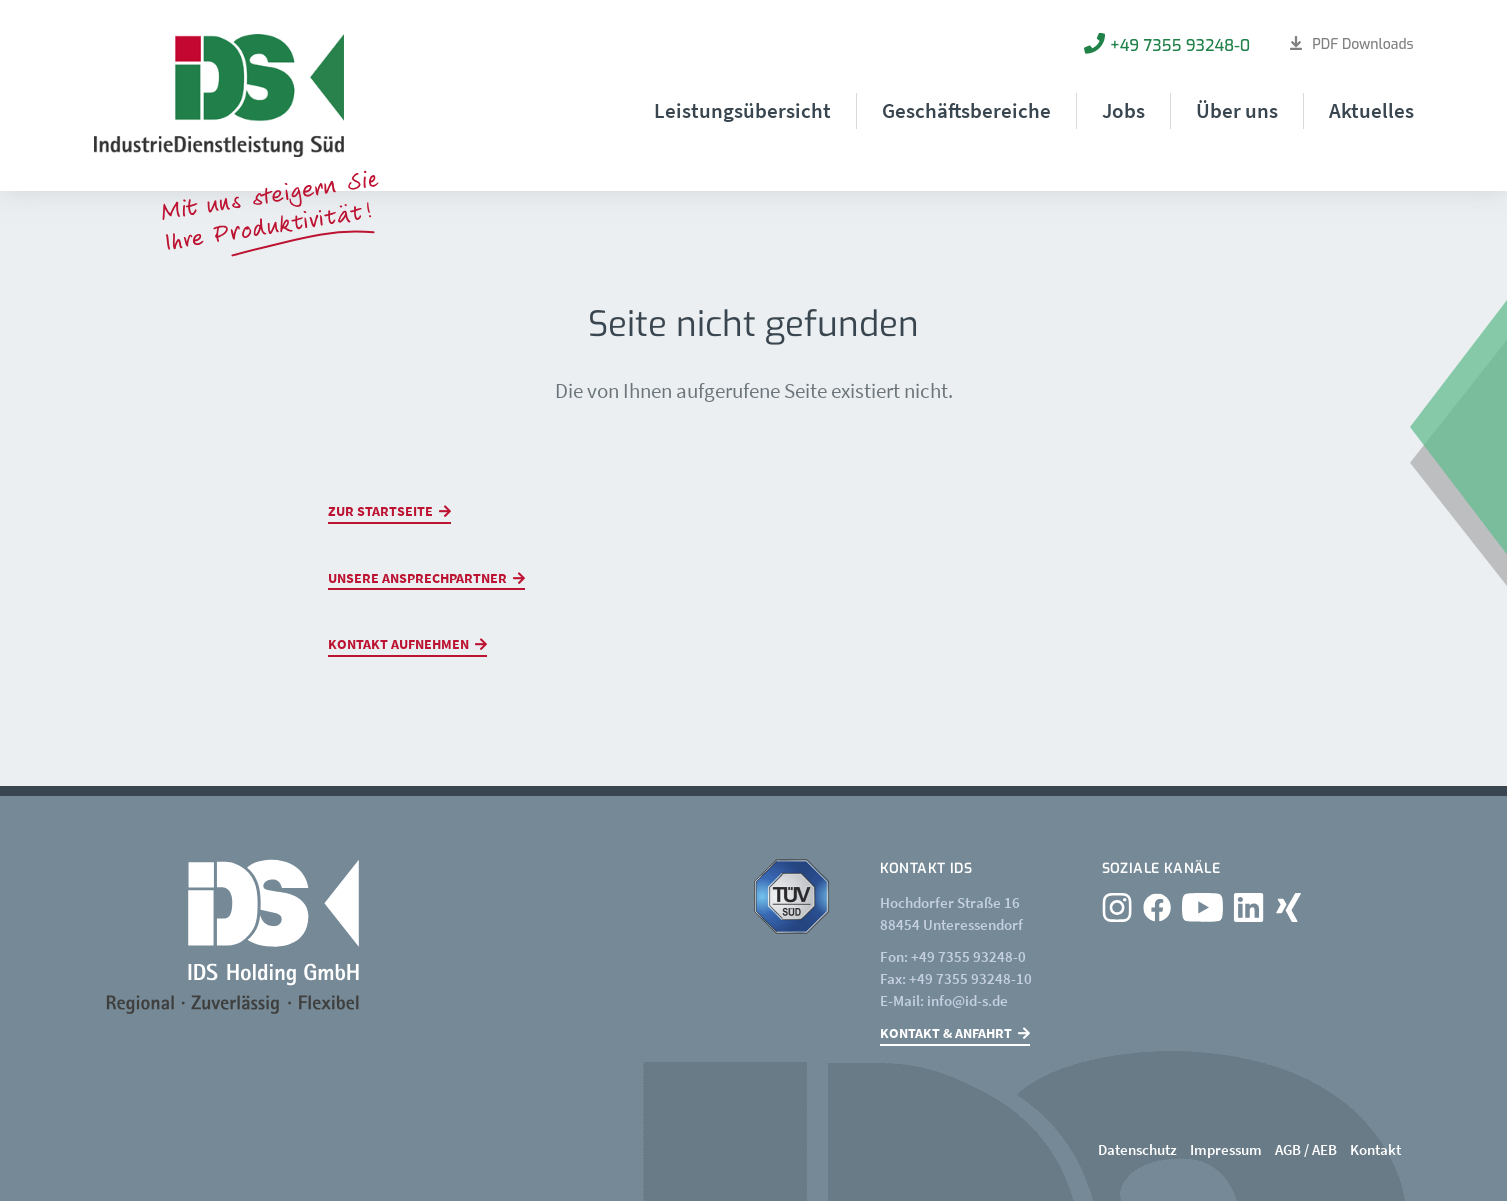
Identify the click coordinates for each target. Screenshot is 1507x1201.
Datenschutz (1137, 1149)
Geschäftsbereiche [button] (966, 110)
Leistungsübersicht (742, 110)
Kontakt (1375, 1149)
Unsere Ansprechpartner (417, 578)
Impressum (1226, 1149)
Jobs (1123, 110)
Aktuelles (1371, 110)
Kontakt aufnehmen (398, 644)
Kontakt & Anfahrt (946, 1033)
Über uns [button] (1237, 110)
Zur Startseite (380, 511)
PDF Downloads (1362, 44)
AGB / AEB (1306, 1149)
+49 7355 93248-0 (1180, 45)
